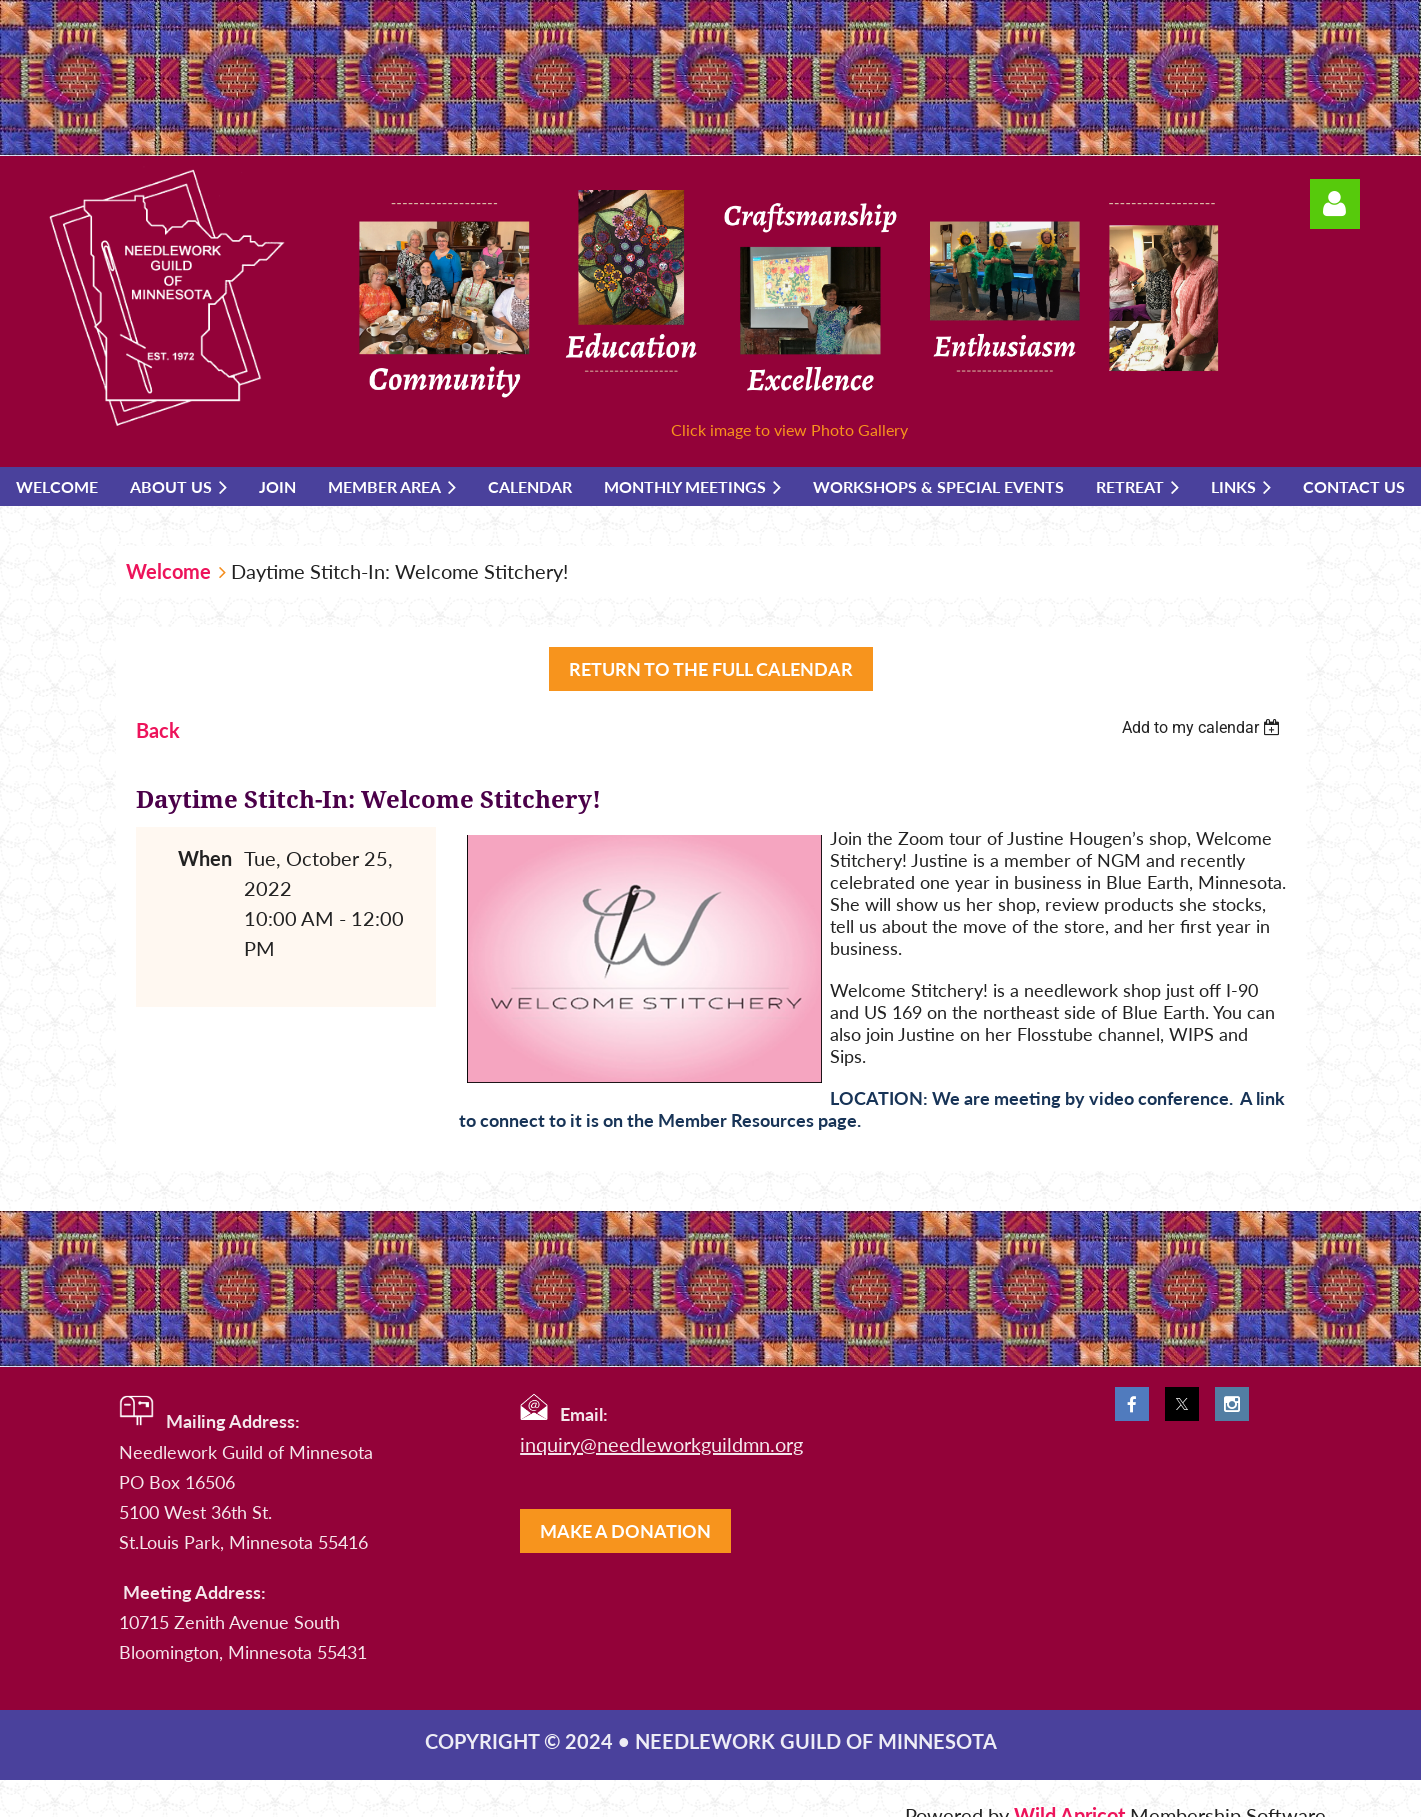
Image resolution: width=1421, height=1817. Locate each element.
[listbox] (1204, 727)
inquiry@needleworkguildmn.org (661, 1444)
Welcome (168, 571)
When (205, 858)
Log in (1335, 204)
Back (158, 730)
